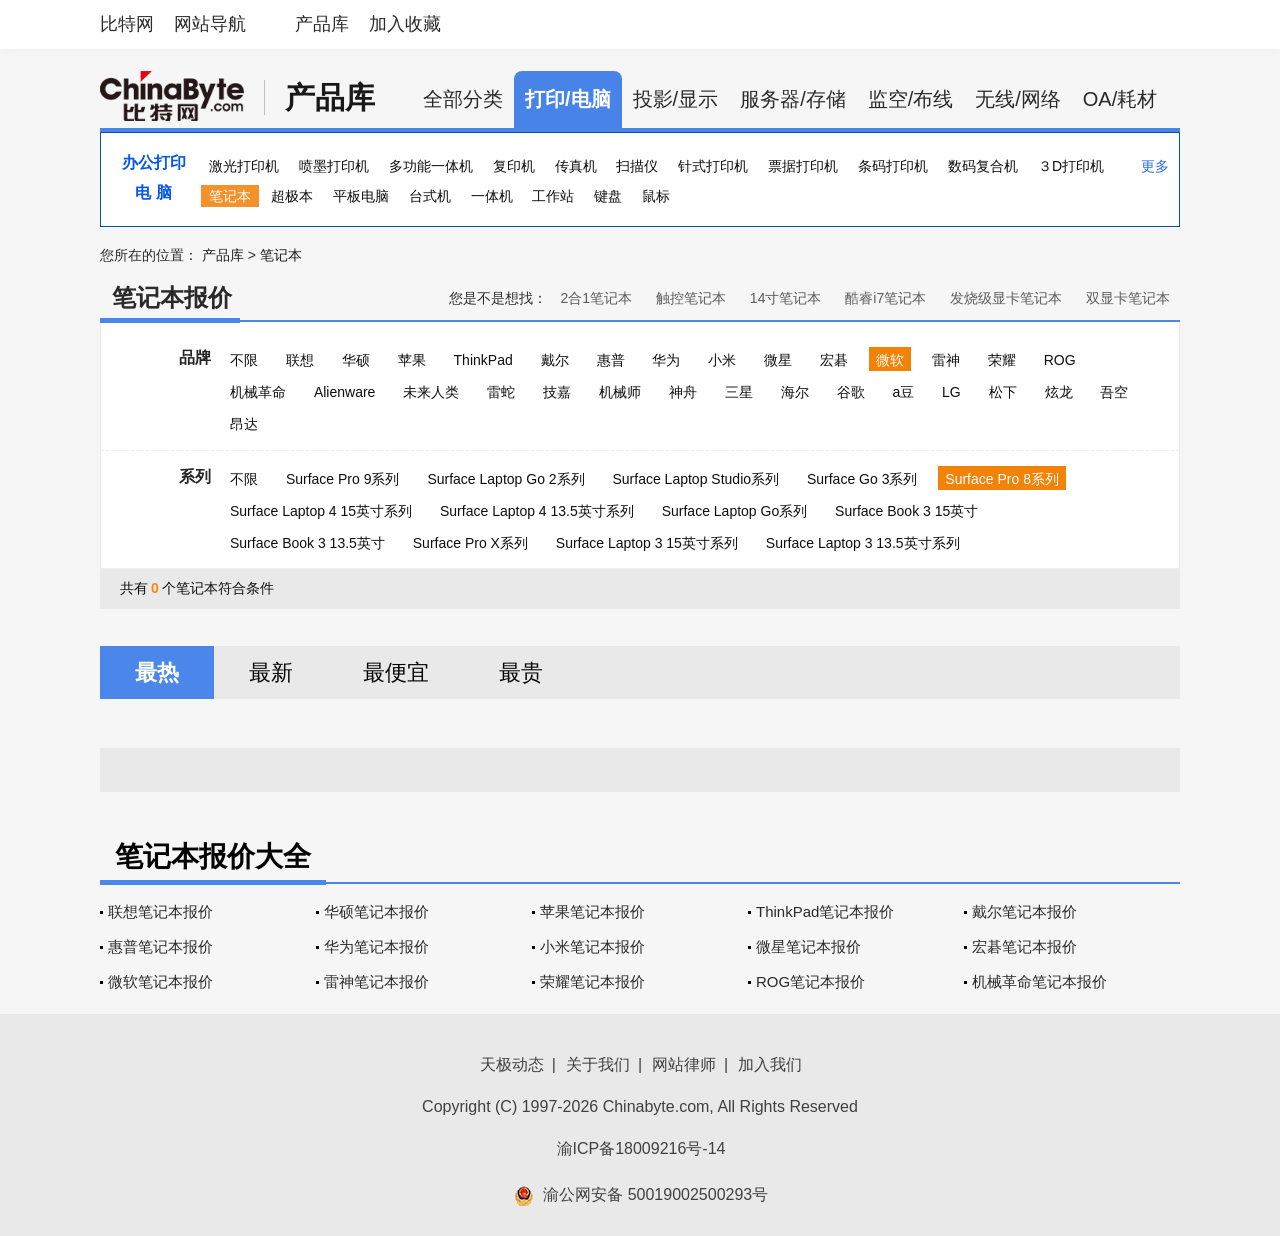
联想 (300, 360)
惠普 (611, 360)
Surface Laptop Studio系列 (695, 479)
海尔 (795, 392)
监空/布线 (911, 99)
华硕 (356, 360)
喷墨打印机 (334, 166)
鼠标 (656, 196)
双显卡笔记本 (1128, 298)
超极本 (292, 196)
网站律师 (684, 1064)
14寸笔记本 (786, 298)
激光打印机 (244, 166)
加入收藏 (405, 24)
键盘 (608, 196)
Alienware (344, 392)
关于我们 (598, 1064)
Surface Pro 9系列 (343, 479)
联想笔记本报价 (160, 911)
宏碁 (834, 360)
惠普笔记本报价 (160, 946)
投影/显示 (676, 99)
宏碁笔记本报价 (1024, 946)
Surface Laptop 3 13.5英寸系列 (863, 543)
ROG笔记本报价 (810, 981)
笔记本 (230, 196)
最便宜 (396, 672)
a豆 (903, 392)
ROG (1060, 360)
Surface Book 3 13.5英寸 (307, 543)
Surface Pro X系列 (470, 543)
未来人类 (431, 392)
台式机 (430, 196)
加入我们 (770, 1064)
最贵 (521, 672)
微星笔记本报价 (808, 946)
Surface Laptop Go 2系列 (505, 479)
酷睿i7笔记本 (885, 298)
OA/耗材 (1120, 99)
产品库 (322, 24)
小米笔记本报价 (592, 946)
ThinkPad (483, 360)
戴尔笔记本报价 (1024, 911)
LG (951, 392)
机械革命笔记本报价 (1039, 981)
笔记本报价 (172, 297)
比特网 (127, 24)
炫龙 (1059, 392)
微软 (890, 360)
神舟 (683, 392)
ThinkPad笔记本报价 (825, 911)
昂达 (244, 424)
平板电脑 (361, 196)
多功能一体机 (431, 166)
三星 (739, 392)
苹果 (412, 360)
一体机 (492, 196)
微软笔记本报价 (160, 981)
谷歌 (851, 392)
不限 (244, 360)
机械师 (620, 392)
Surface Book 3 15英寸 (906, 511)
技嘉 (557, 392)
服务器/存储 (793, 99)
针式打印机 (713, 166)
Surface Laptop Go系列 (735, 511)
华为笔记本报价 (376, 946)
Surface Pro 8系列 (1002, 479)
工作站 (553, 196)
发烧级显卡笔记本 (1006, 298)
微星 (778, 360)
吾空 (1114, 392)
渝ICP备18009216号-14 (641, 1148)
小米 (722, 360)
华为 (666, 360)
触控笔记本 (691, 298)
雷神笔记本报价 (376, 981)
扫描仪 (637, 166)
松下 (1003, 392)
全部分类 (463, 99)
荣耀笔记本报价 (592, 981)
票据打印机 (803, 166)
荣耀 (1002, 360)
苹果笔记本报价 (592, 911)
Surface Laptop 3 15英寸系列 (647, 543)
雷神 (946, 360)
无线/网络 (1018, 99)
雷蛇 (501, 392)
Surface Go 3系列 (862, 479)
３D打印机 (1071, 166)
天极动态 (512, 1064)
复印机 (514, 166)
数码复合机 (983, 166)
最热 (157, 672)
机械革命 (258, 392)
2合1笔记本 (596, 298)
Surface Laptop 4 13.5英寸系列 (537, 511)
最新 (271, 672)
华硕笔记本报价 (376, 911)
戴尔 (555, 360)
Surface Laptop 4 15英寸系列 (321, 511)
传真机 (576, 166)
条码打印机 (893, 166)
